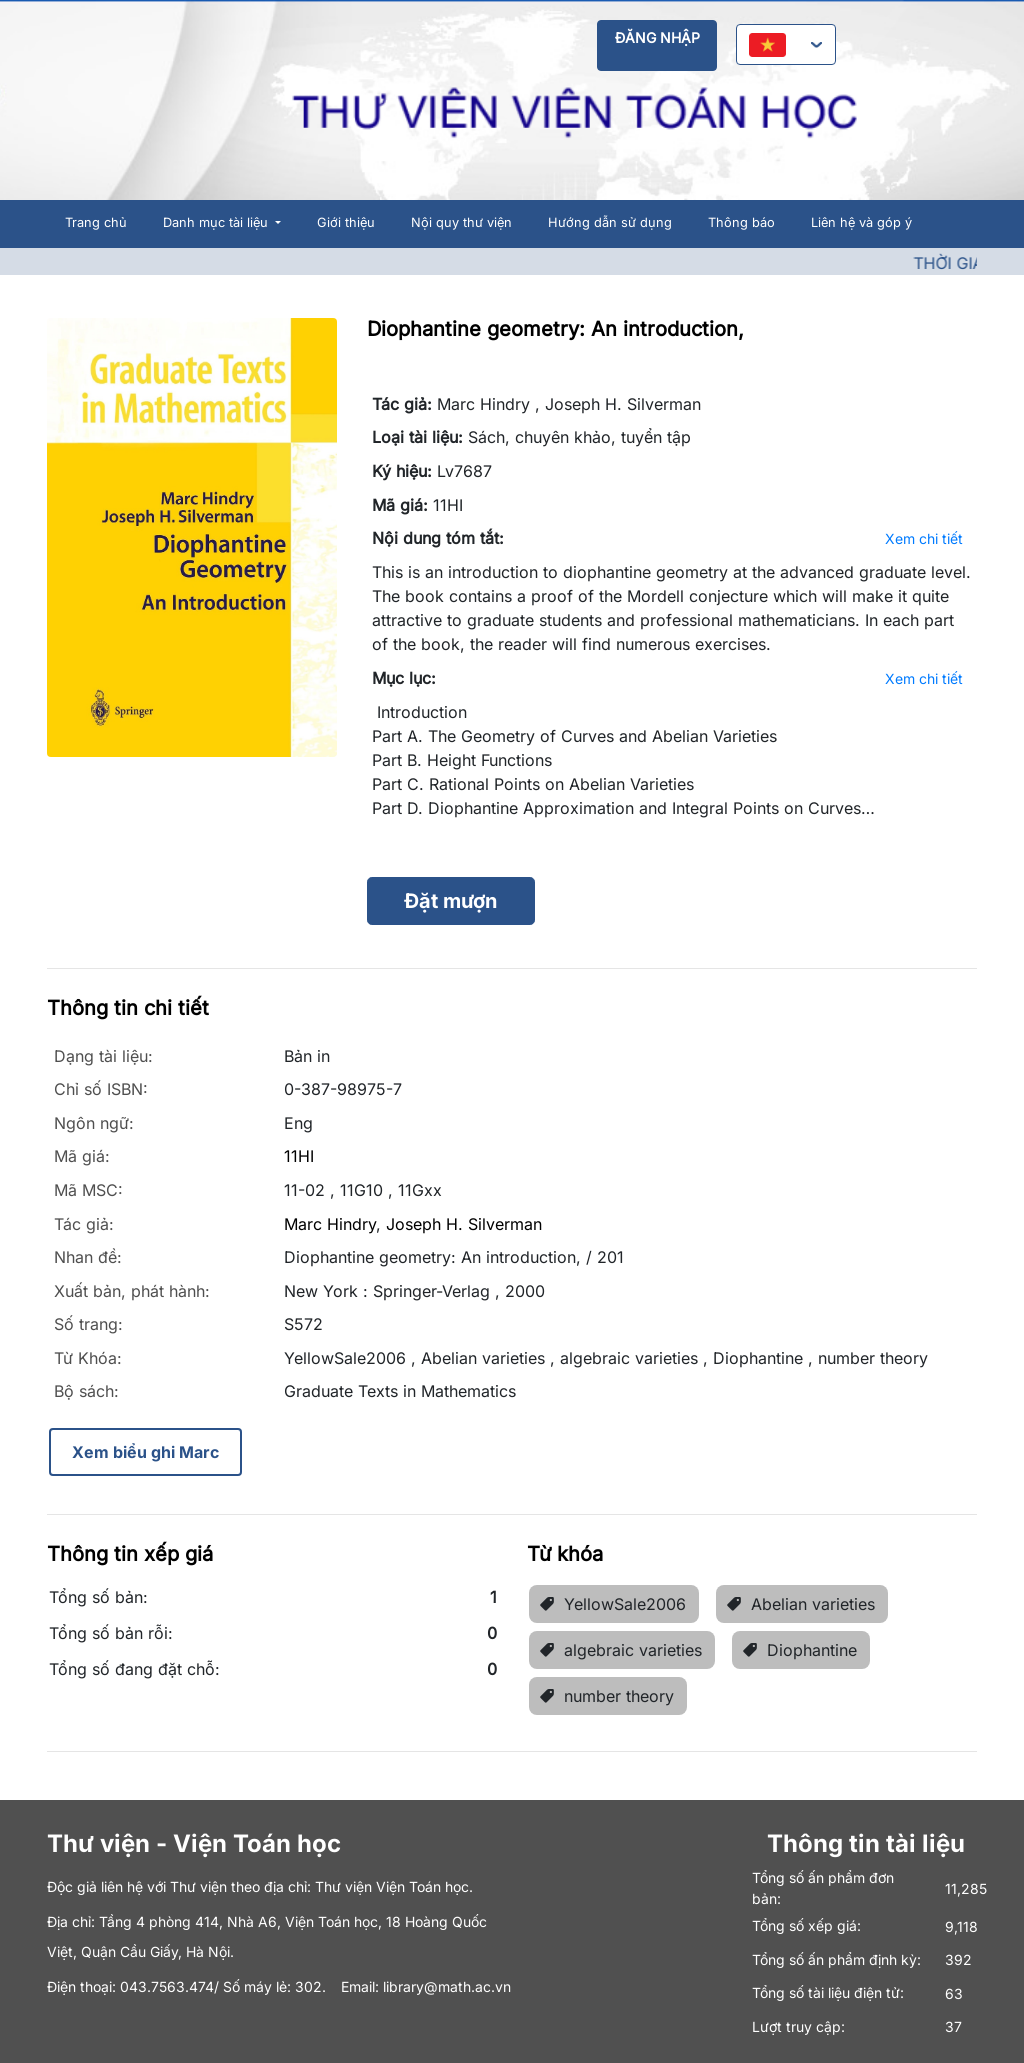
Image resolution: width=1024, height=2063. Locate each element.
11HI (299, 1156)
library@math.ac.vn (447, 1986)
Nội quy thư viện (461, 222)
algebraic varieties (620, 1650)
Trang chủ (96, 222)
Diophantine (799, 1650)
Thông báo (741, 222)
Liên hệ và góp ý (861, 222)
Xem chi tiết (924, 538)
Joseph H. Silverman (464, 1224)
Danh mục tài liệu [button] (217, 222)
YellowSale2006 (612, 1604)
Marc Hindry (330, 1224)
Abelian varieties (800, 1604)
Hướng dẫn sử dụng (610, 222)
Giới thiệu (346, 222)
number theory (606, 1696)
